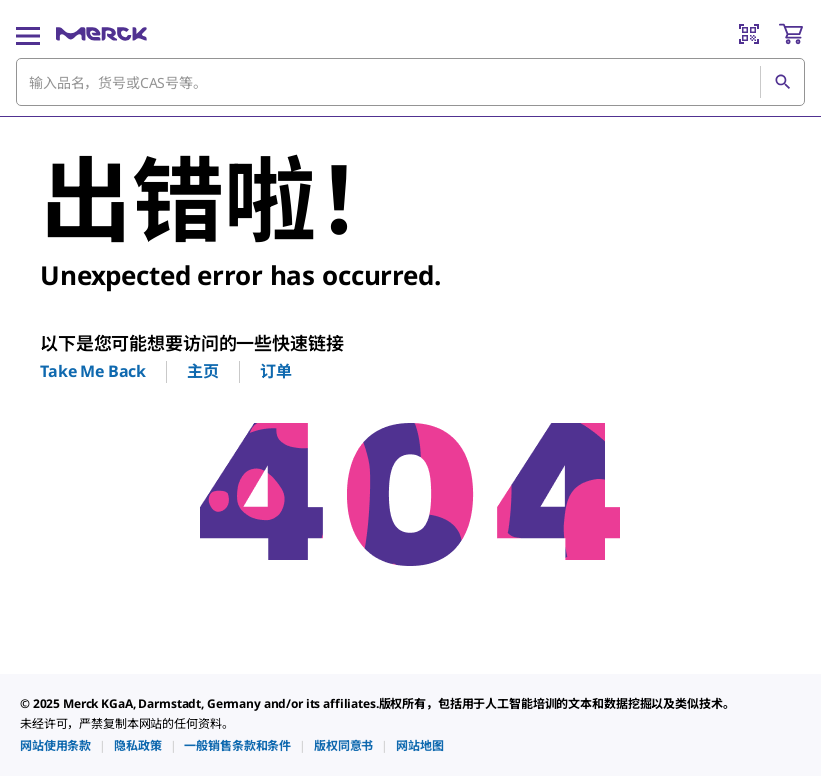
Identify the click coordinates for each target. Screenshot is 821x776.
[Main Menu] (28, 34)
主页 (203, 371)
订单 (276, 371)
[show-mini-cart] (791, 34)
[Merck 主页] (101, 34)
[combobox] (410, 82)
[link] (55, 745)
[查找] (782, 82)
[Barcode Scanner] (749, 34)
